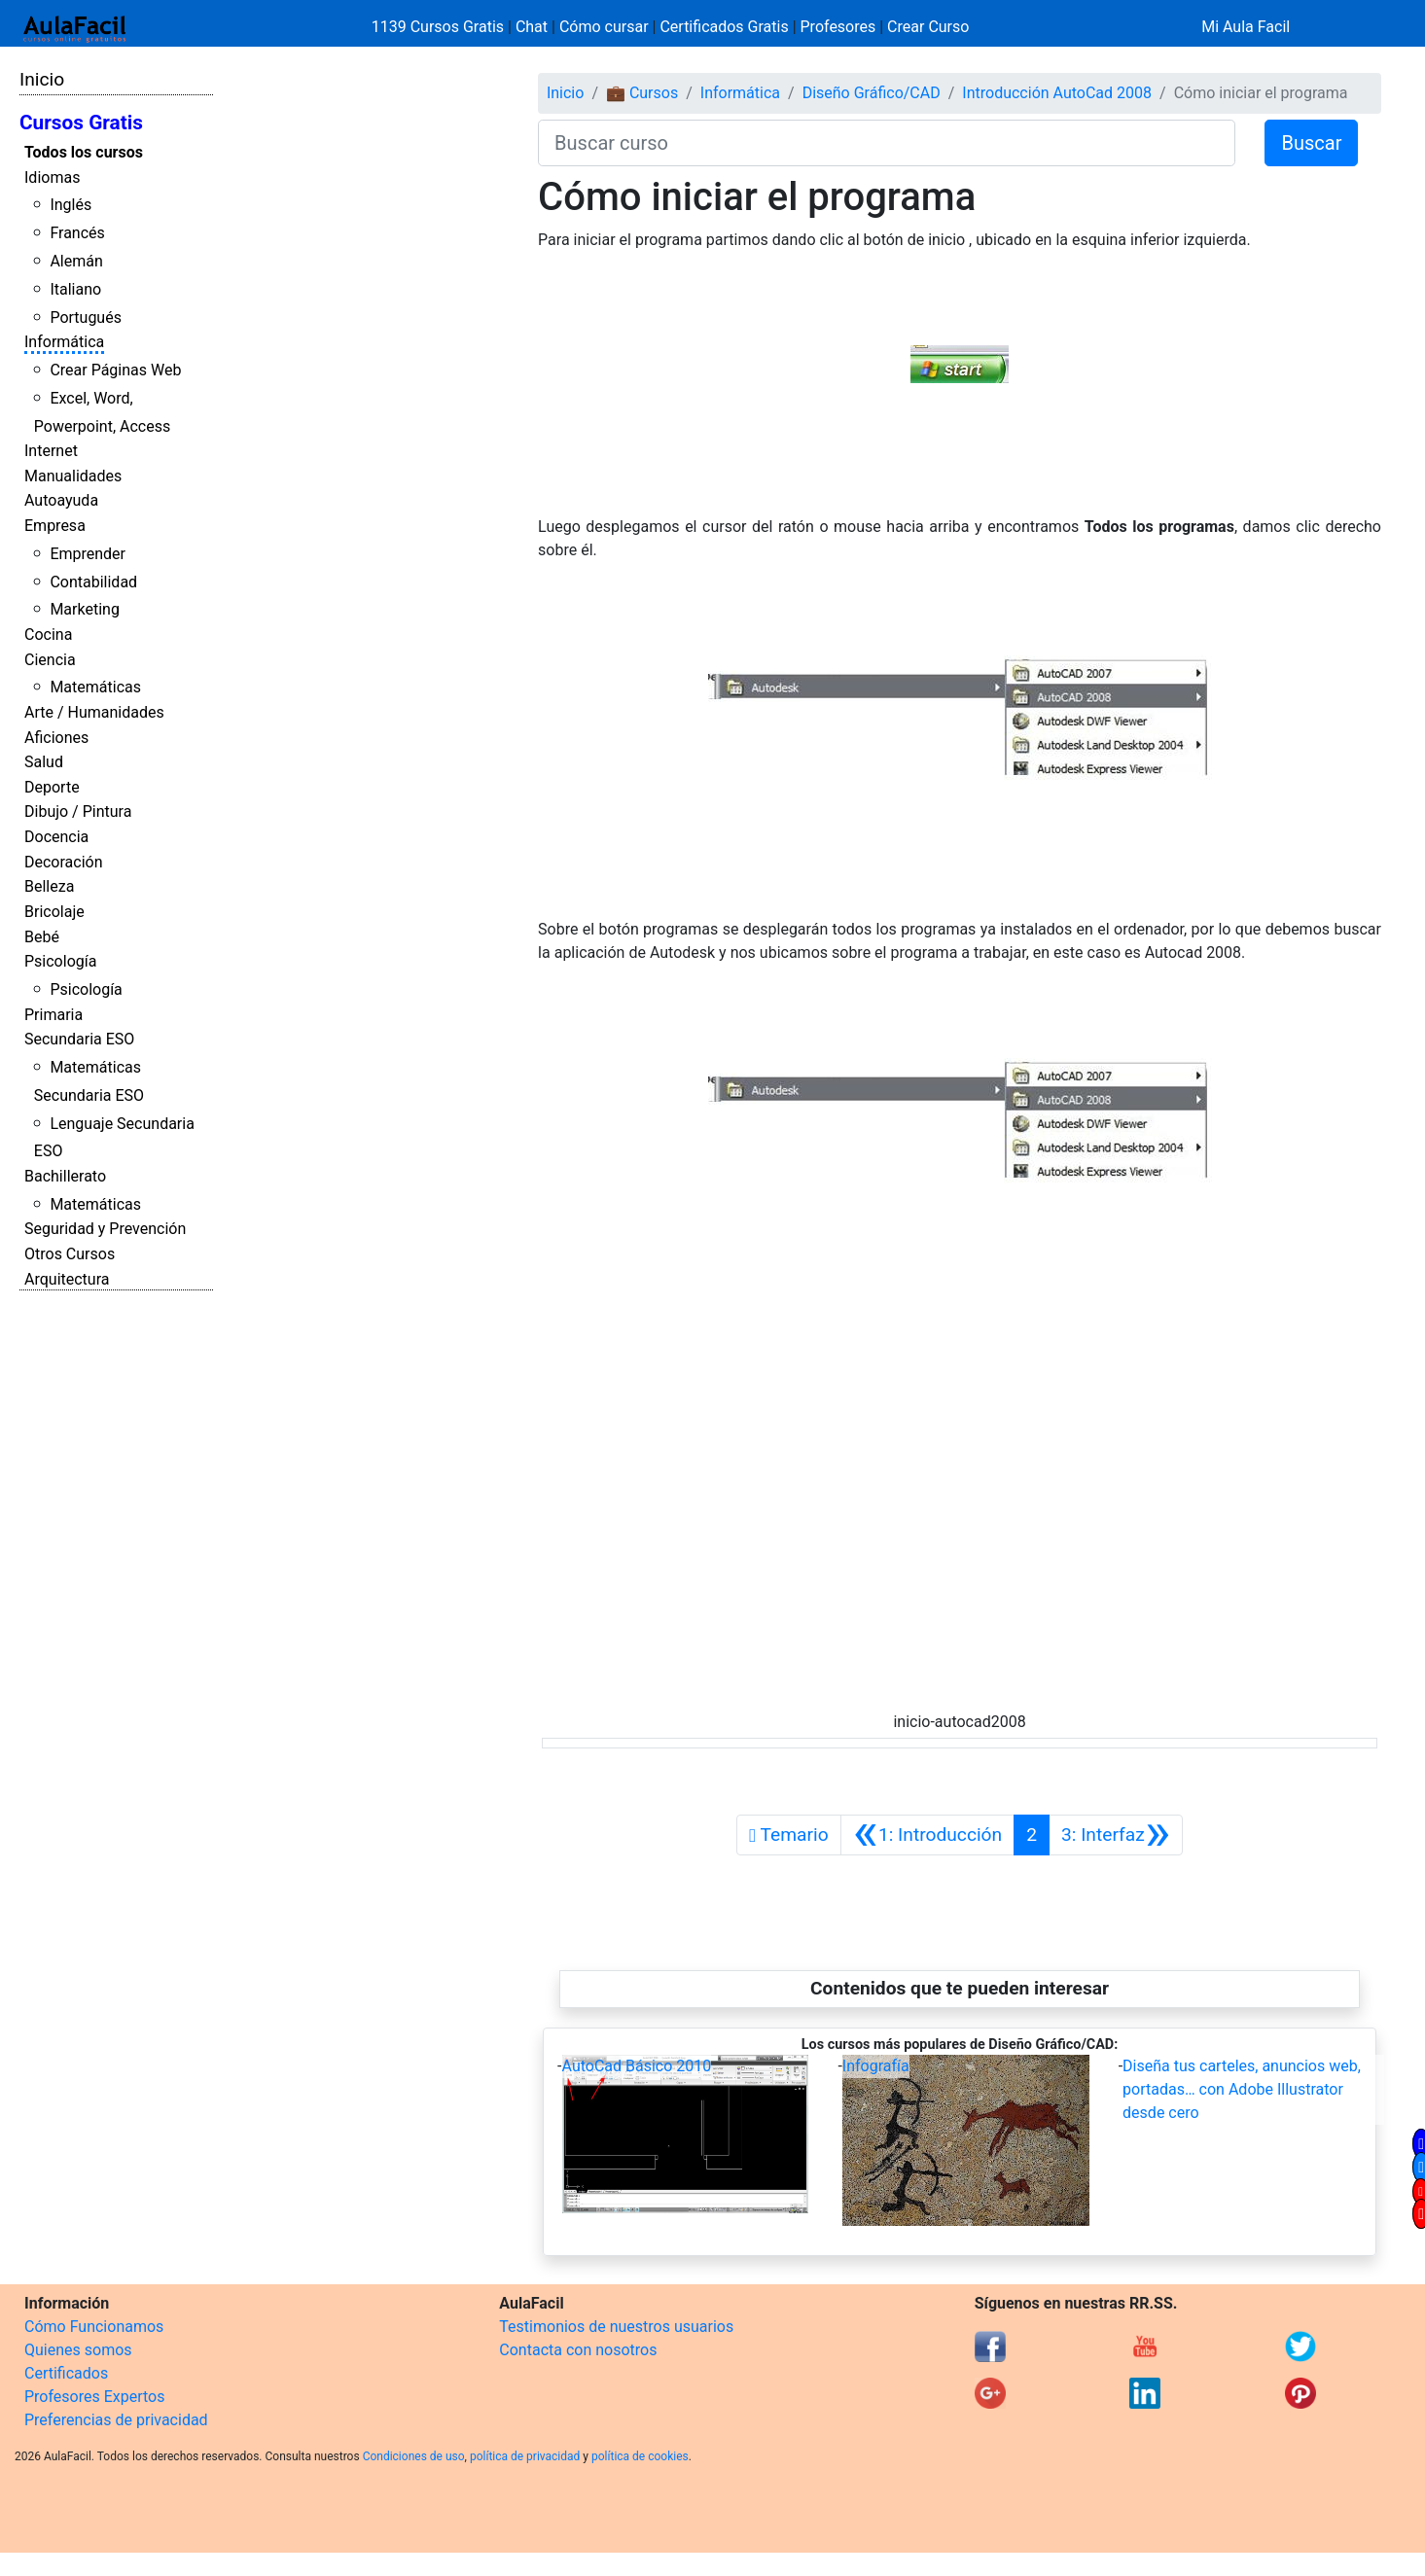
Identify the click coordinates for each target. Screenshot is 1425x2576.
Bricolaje (54, 911)
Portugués (86, 317)
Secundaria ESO (79, 1039)
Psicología (60, 961)
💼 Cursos (642, 93)
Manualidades (73, 476)
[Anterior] (927, 1835)
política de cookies (640, 2456)
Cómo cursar (604, 27)
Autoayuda (61, 500)
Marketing (84, 609)
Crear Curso (928, 27)
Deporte (52, 787)
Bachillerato (65, 1176)
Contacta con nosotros (578, 2350)
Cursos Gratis (81, 122)
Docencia (56, 837)
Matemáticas (95, 687)
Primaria (53, 1015)
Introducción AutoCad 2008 (1057, 93)
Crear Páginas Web (115, 370)
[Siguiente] (1116, 1835)
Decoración (63, 862)
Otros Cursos (69, 1254)
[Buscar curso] (886, 143)
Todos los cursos (83, 152)
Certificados (66, 2373)
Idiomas (52, 177)
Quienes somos (78, 2350)
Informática (64, 342)
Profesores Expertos (94, 2396)
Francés (77, 233)
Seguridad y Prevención (105, 1228)
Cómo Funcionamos (93, 2326)
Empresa (55, 525)
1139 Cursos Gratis (440, 27)
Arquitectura (66, 1279)
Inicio (41, 79)
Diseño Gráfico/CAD (871, 93)
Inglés (70, 204)
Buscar (1311, 143)
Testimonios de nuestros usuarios (616, 2326)
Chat (532, 27)
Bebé (41, 937)
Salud (43, 762)
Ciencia (50, 660)
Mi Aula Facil (1245, 27)
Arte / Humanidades (94, 712)
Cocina (48, 634)
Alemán (76, 261)
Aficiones (56, 737)
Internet (51, 450)
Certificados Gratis (723, 27)
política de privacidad (525, 2456)
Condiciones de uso (414, 2456)
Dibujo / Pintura (77, 811)
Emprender (87, 554)
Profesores (838, 27)
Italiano (75, 289)
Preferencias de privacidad (116, 2420)
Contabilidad (93, 582)
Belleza (49, 886)
